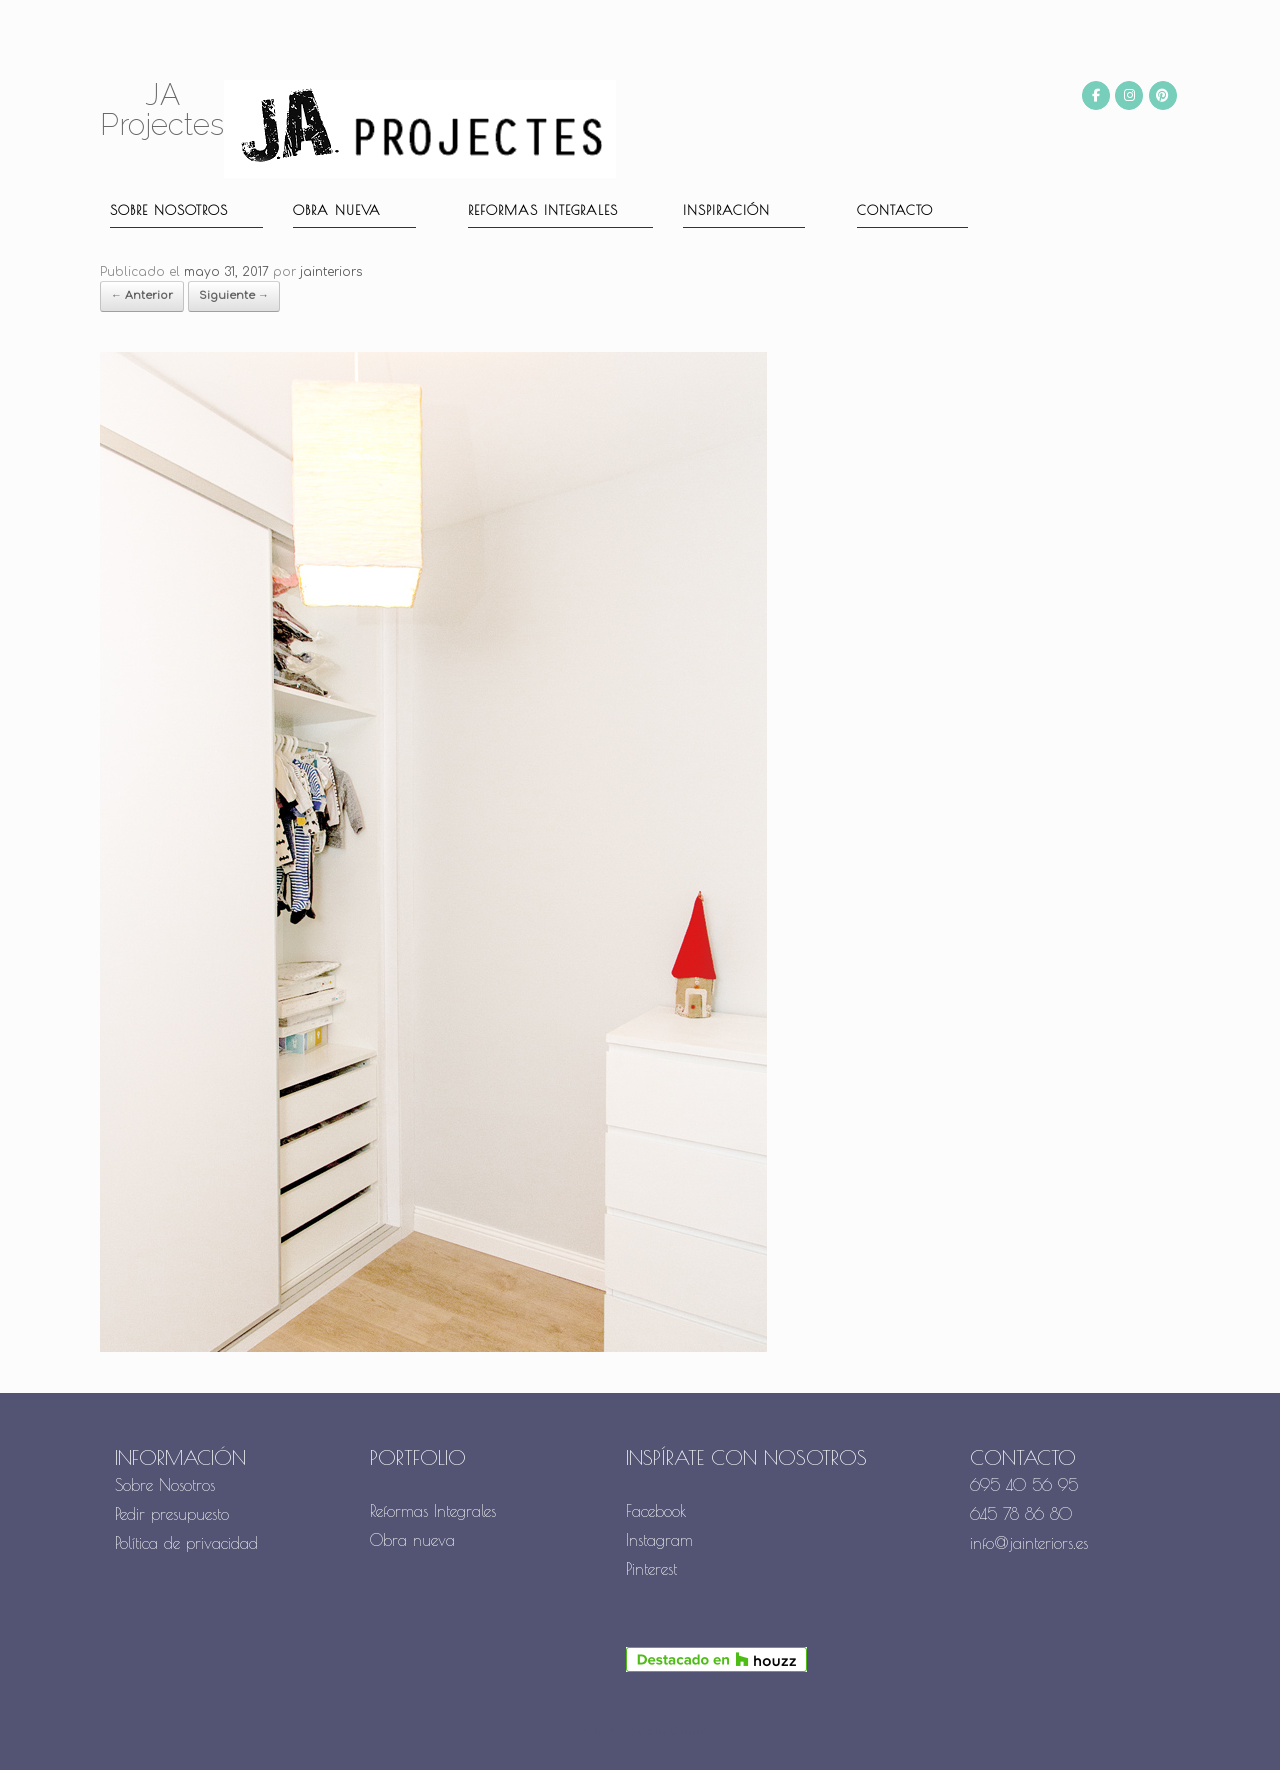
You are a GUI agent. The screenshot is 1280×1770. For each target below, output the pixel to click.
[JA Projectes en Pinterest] (1163, 95)
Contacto (895, 210)
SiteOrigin (677, 1731)
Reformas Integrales (543, 210)
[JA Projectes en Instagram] (1129, 95)
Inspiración (726, 210)
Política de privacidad (186, 1543)
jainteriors (331, 272)
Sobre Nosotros (165, 1485)
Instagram (659, 1540)
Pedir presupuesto (172, 1514)
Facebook (656, 1511)
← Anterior (142, 295)
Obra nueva (337, 210)
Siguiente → (234, 295)
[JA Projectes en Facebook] (1096, 95)
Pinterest (651, 1569)
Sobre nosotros (169, 210)
